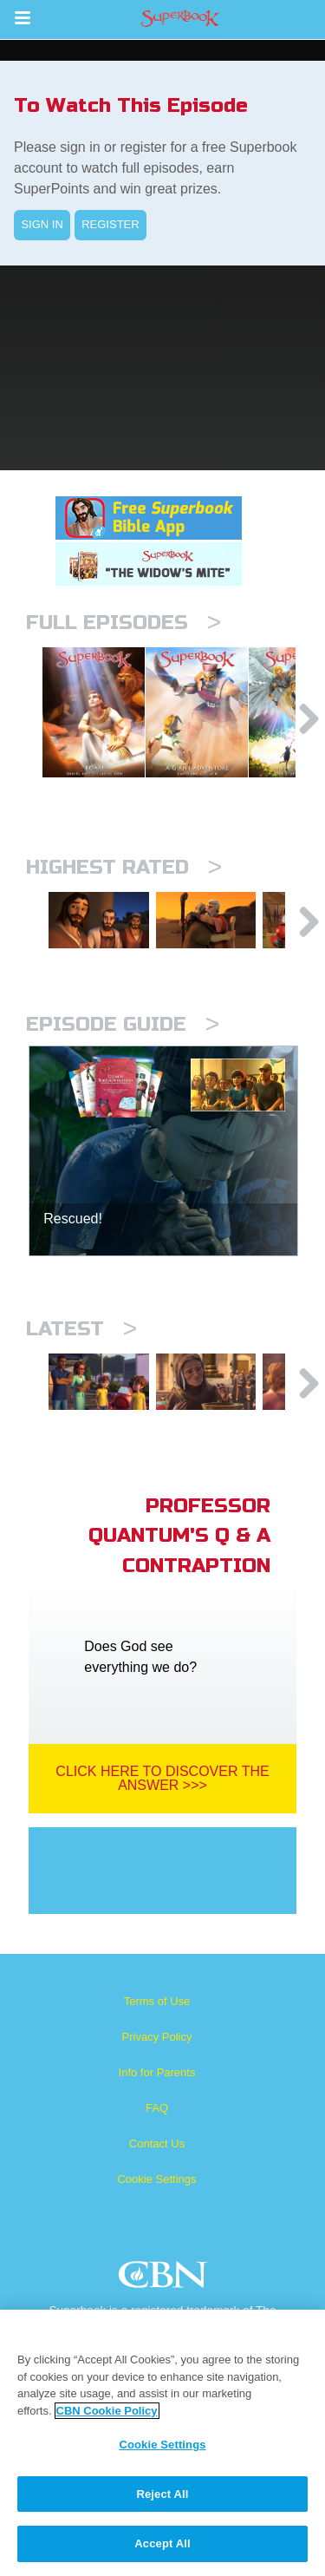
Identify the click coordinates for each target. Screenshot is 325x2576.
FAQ (157, 2165)
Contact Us (157, 2200)
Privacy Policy (157, 2094)
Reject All (162, 2494)
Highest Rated (124, 897)
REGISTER (110, 224)
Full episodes (123, 622)
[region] (162, 2443)
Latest (81, 1372)
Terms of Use (157, 2058)
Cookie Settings (156, 2236)
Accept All (162, 2543)
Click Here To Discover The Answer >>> (162, 1835)
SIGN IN (41, 224)
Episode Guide (122, 1067)
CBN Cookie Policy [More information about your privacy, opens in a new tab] (107, 2410)
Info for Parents (157, 2129)
